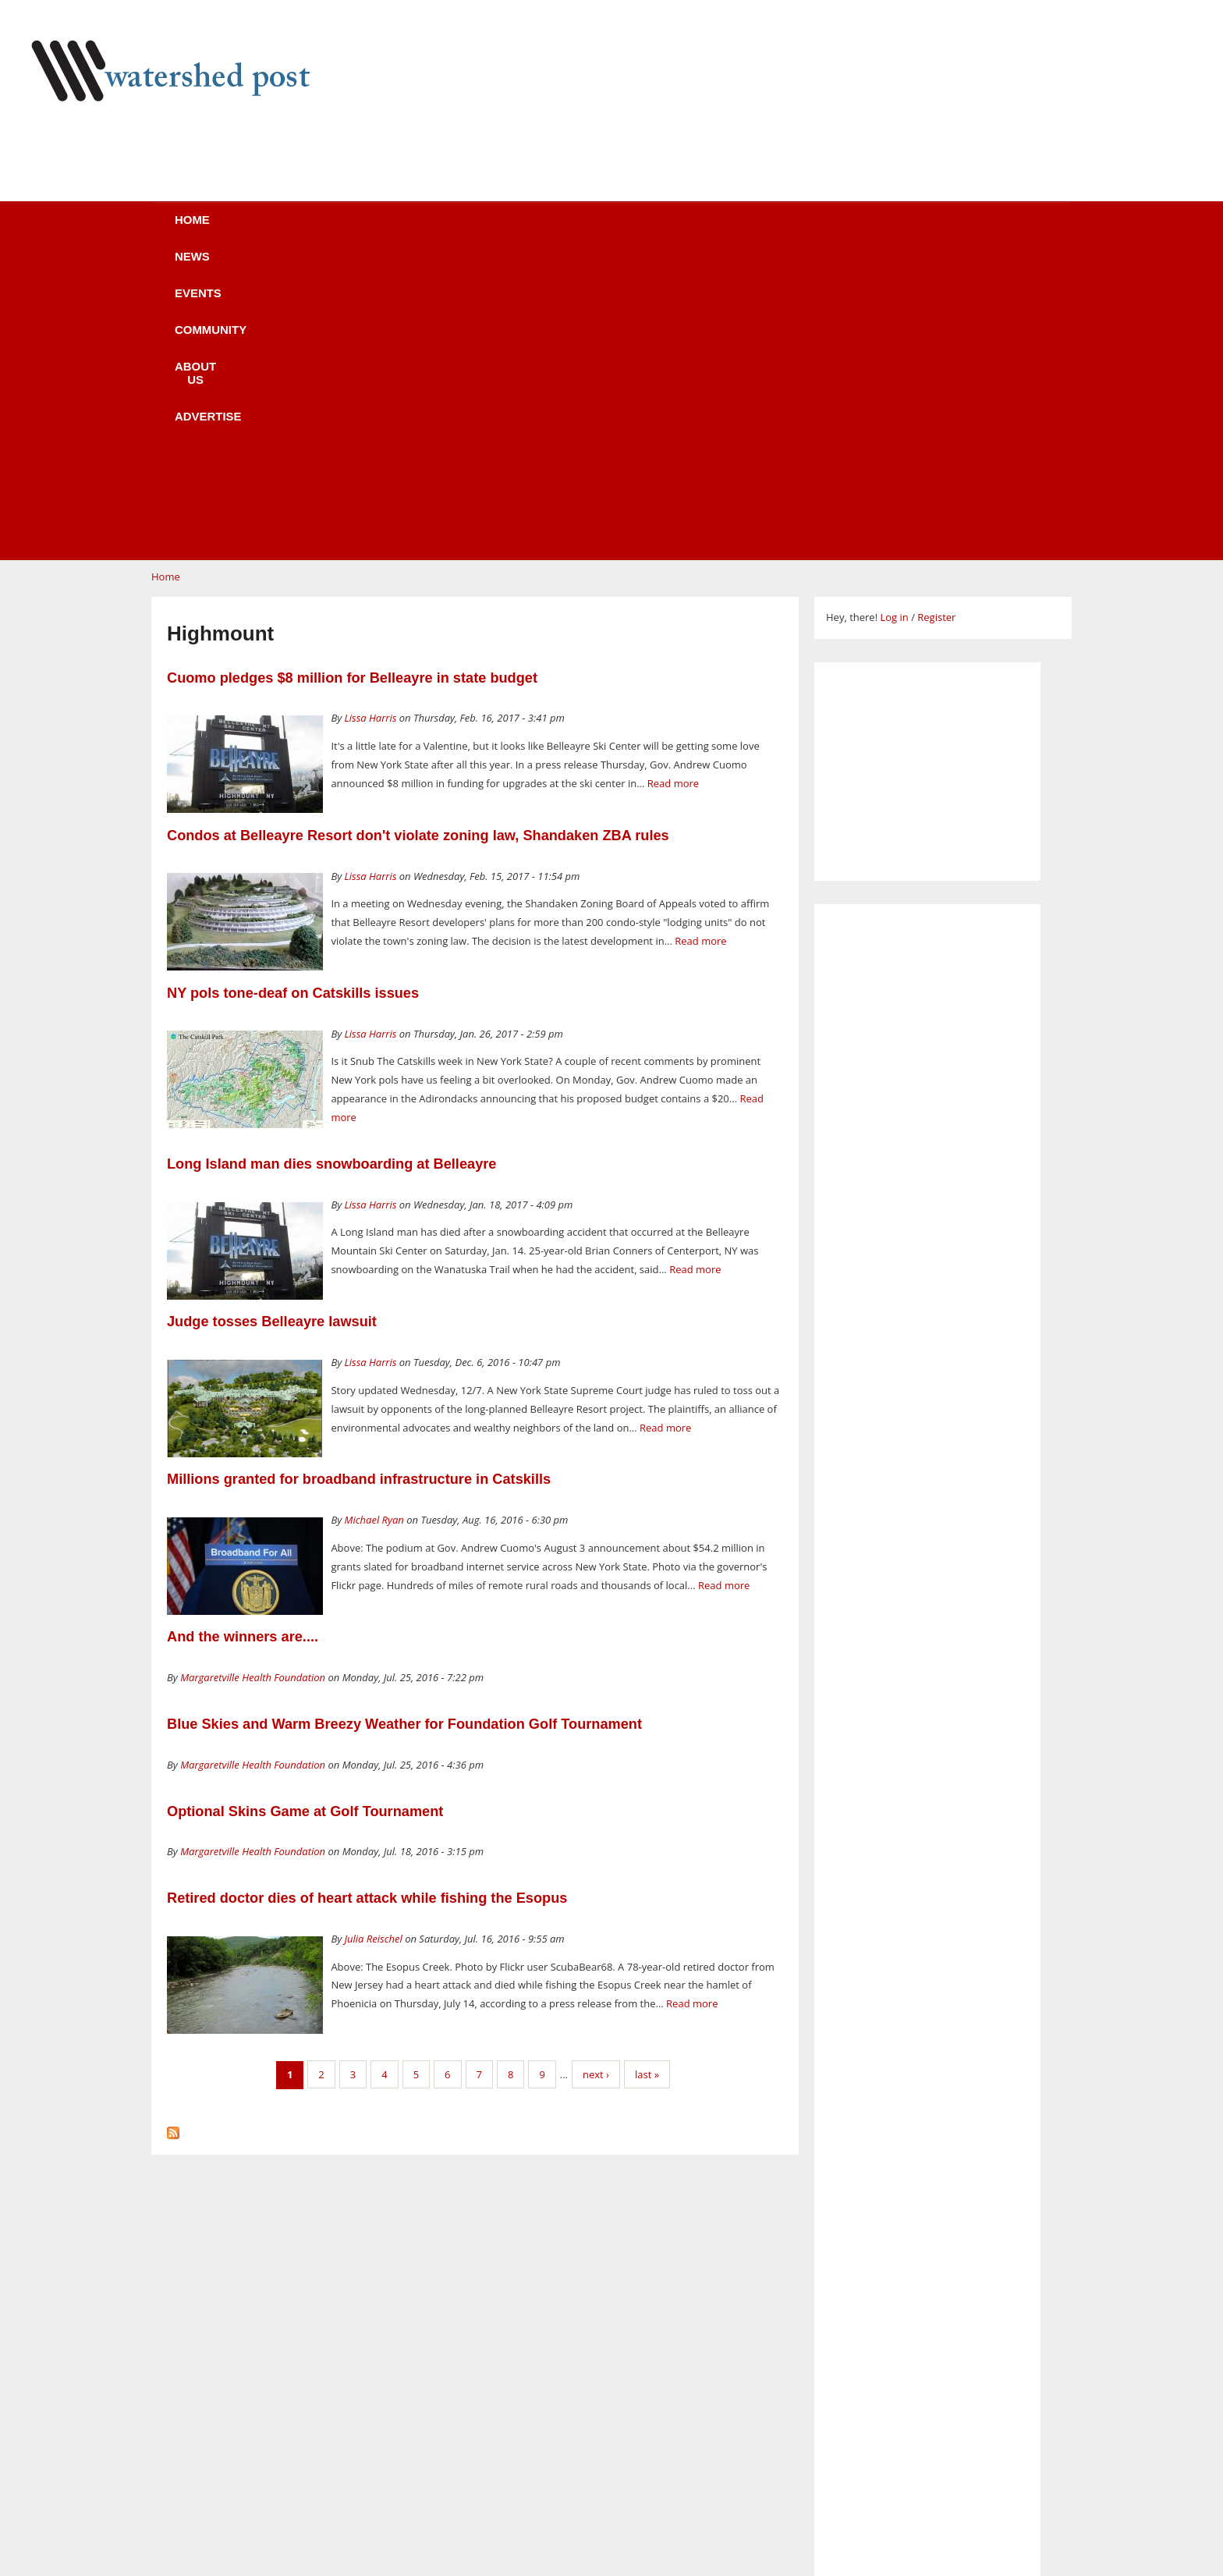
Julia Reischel (373, 1642)
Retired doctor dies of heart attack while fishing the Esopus (367, 1601)
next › (596, 1778)
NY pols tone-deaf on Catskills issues (293, 696)
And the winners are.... (242, 1340)
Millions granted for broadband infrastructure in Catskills (359, 1182)
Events (412, 229)
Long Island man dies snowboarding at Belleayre (331, 867)
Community (521, 229)
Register (936, 321)
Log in (894, 321)
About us (637, 229)
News (322, 229)
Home (238, 229)
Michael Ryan (374, 1223)
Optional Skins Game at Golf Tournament (305, 1515)
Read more (673, 487)
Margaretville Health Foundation (252, 1381)
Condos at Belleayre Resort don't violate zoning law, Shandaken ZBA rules (418, 539)
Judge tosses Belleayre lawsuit (272, 1025)
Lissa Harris (371, 421)
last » (647, 1778)
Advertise (750, 229)
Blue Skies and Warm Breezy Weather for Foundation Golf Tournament (404, 1427)
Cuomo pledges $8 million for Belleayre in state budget (352, 381)
